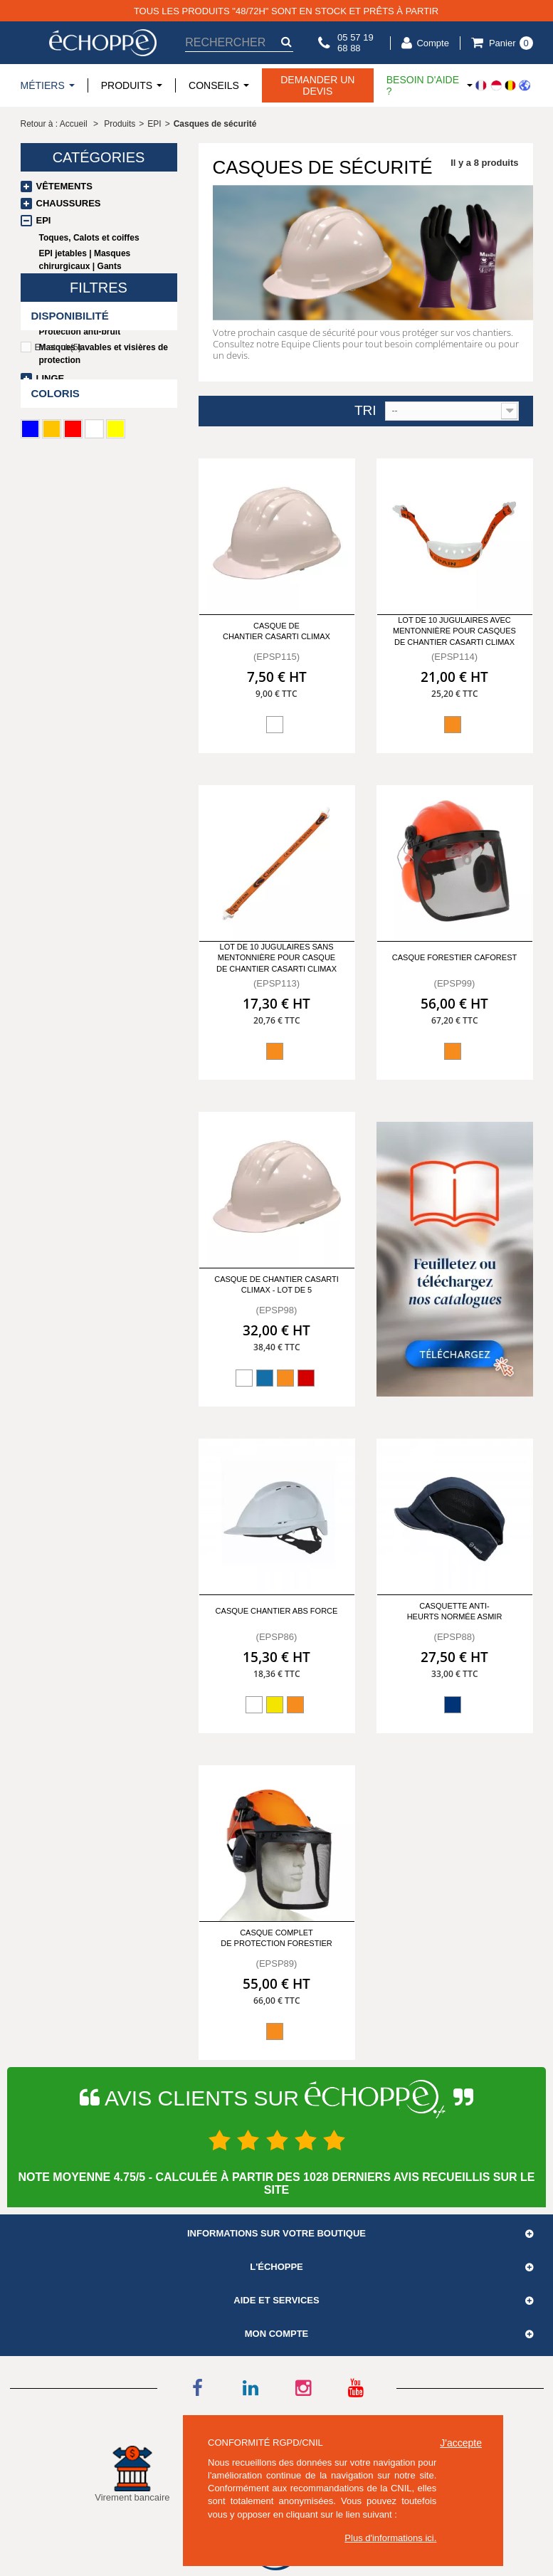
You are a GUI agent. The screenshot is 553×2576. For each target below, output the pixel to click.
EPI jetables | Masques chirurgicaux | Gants (85, 259)
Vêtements (64, 186)
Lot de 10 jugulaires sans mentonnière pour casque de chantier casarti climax (276, 957)
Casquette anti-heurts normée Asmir (454, 1611)
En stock (58, 488)
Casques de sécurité (84, 315)
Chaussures (68, 203)
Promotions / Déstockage (104, 395)
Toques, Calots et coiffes (89, 238)
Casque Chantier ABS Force (277, 1611)
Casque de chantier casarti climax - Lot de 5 (276, 1284)
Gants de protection (79, 282)
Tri (365, 410)
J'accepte (461, 2443)
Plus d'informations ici (388, 2538)
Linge (50, 378)
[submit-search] (286, 41)
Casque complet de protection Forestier (276, 1937)
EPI (43, 220)
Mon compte (277, 2334)
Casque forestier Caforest (454, 957)
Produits (119, 124)
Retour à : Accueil (54, 124)
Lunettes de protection (85, 298)
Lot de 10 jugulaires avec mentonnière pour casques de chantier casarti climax (454, 631)
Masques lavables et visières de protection (103, 353)
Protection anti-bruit (80, 332)
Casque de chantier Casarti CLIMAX (276, 631)
